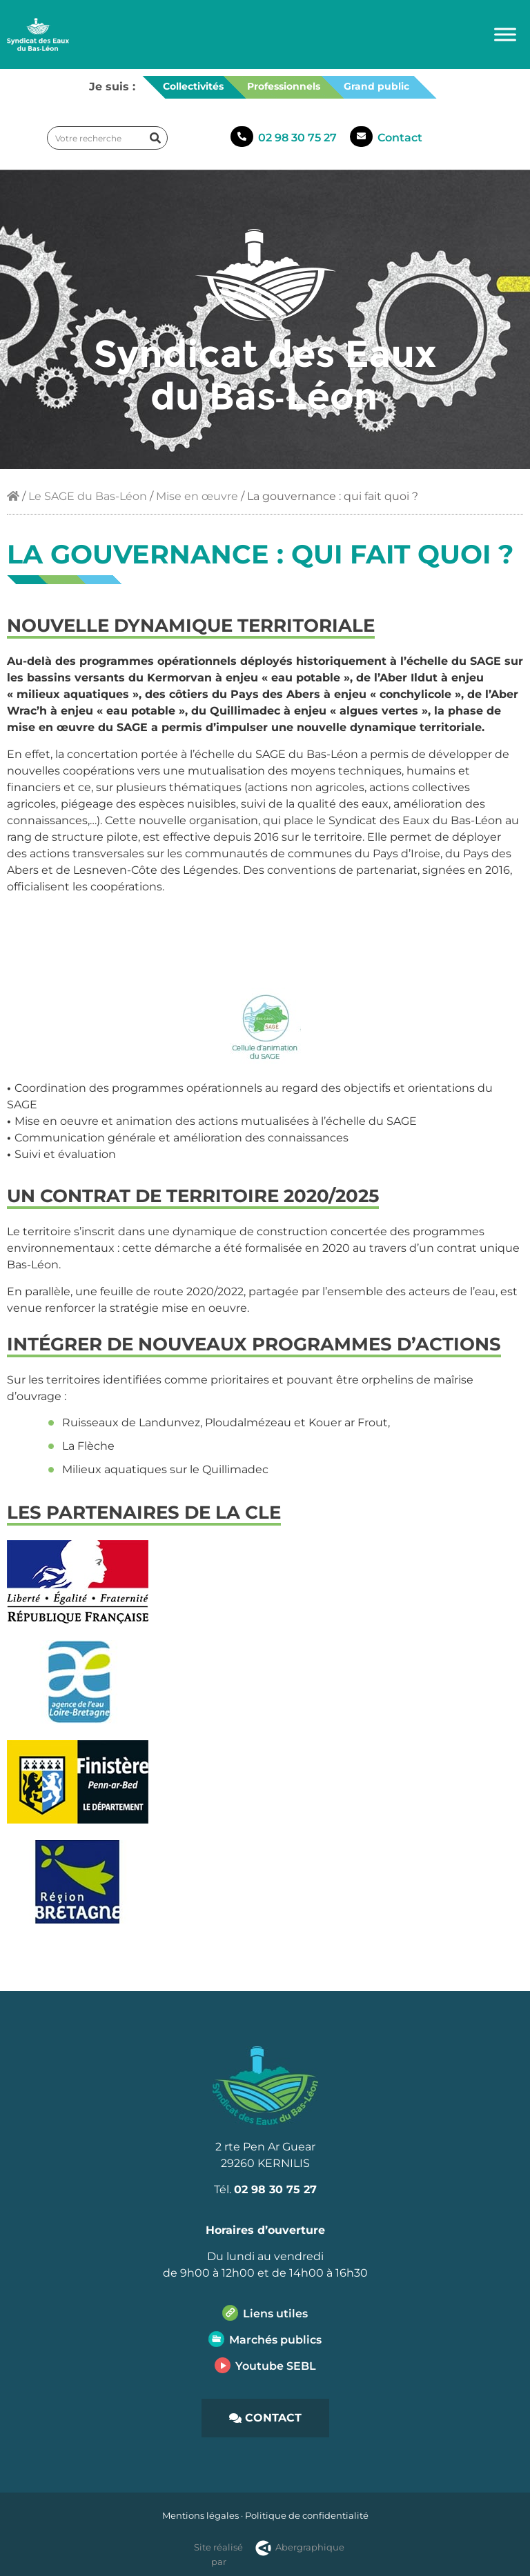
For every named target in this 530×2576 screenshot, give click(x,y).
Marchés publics (275, 2339)
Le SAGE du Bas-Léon (87, 496)
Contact (399, 137)
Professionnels (283, 86)
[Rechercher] (155, 138)
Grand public (376, 86)
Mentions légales (200, 2515)
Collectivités (193, 86)
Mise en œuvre (197, 496)
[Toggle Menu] (505, 34)
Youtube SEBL (275, 2366)
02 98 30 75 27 (297, 137)
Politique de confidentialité (307, 2515)
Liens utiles (275, 2313)
